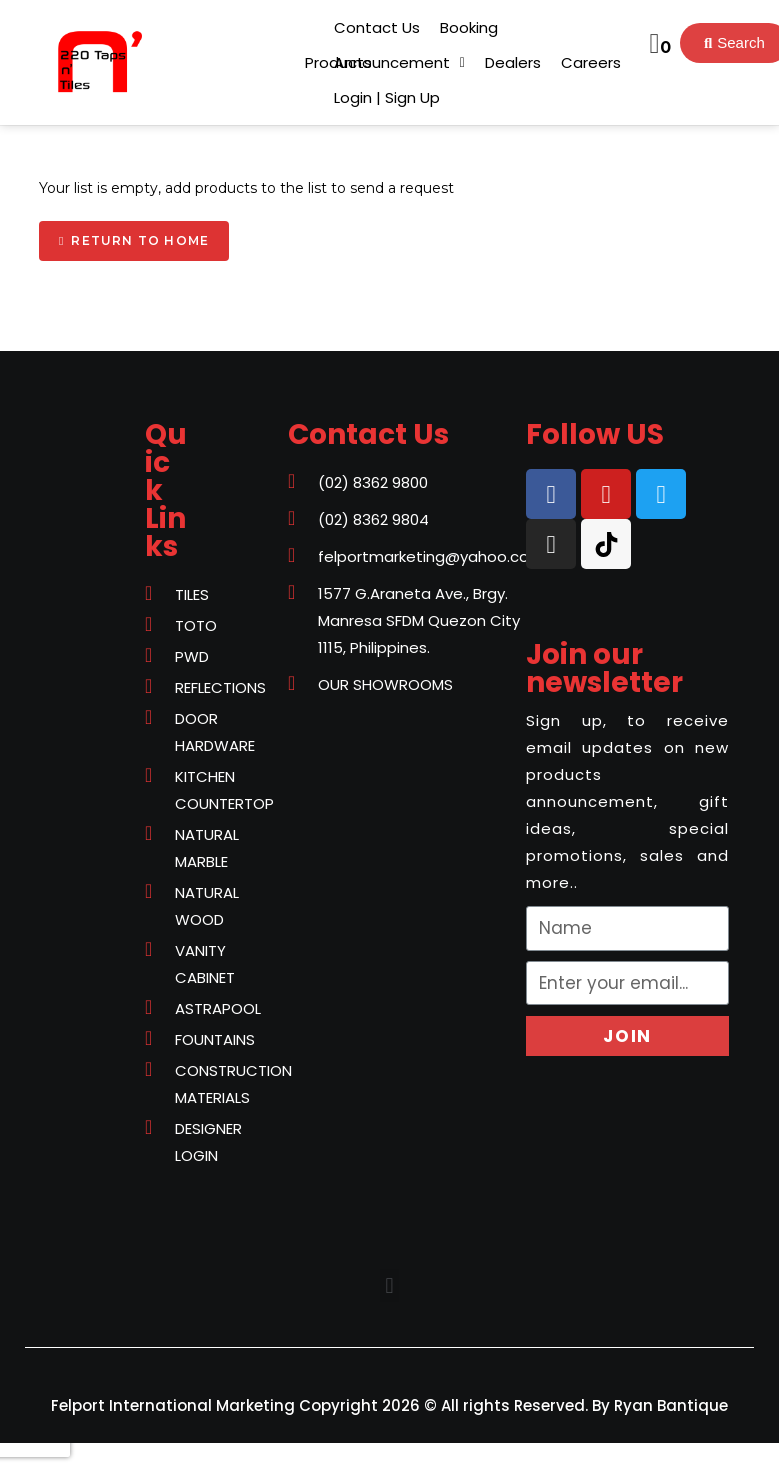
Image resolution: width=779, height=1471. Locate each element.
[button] (338, 62)
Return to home (140, 240)
